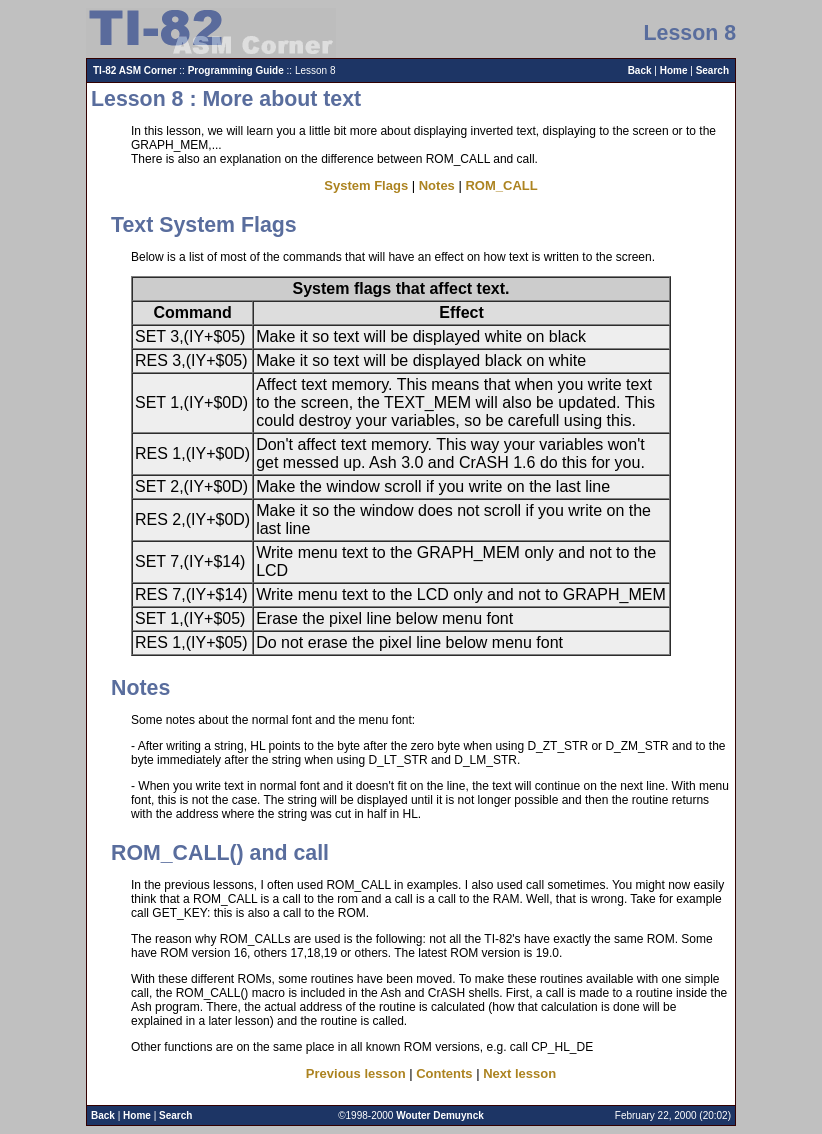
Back (640, 70)
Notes (437, 185)
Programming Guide (236, 70)
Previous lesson (356, 1073)
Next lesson (519, 1073)
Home (674, 70)
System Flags (366, 185)
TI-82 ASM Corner (135, 70)
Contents (444, 1073)
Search (712, 70)
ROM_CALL (501, 185)
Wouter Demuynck (440, 1115)
